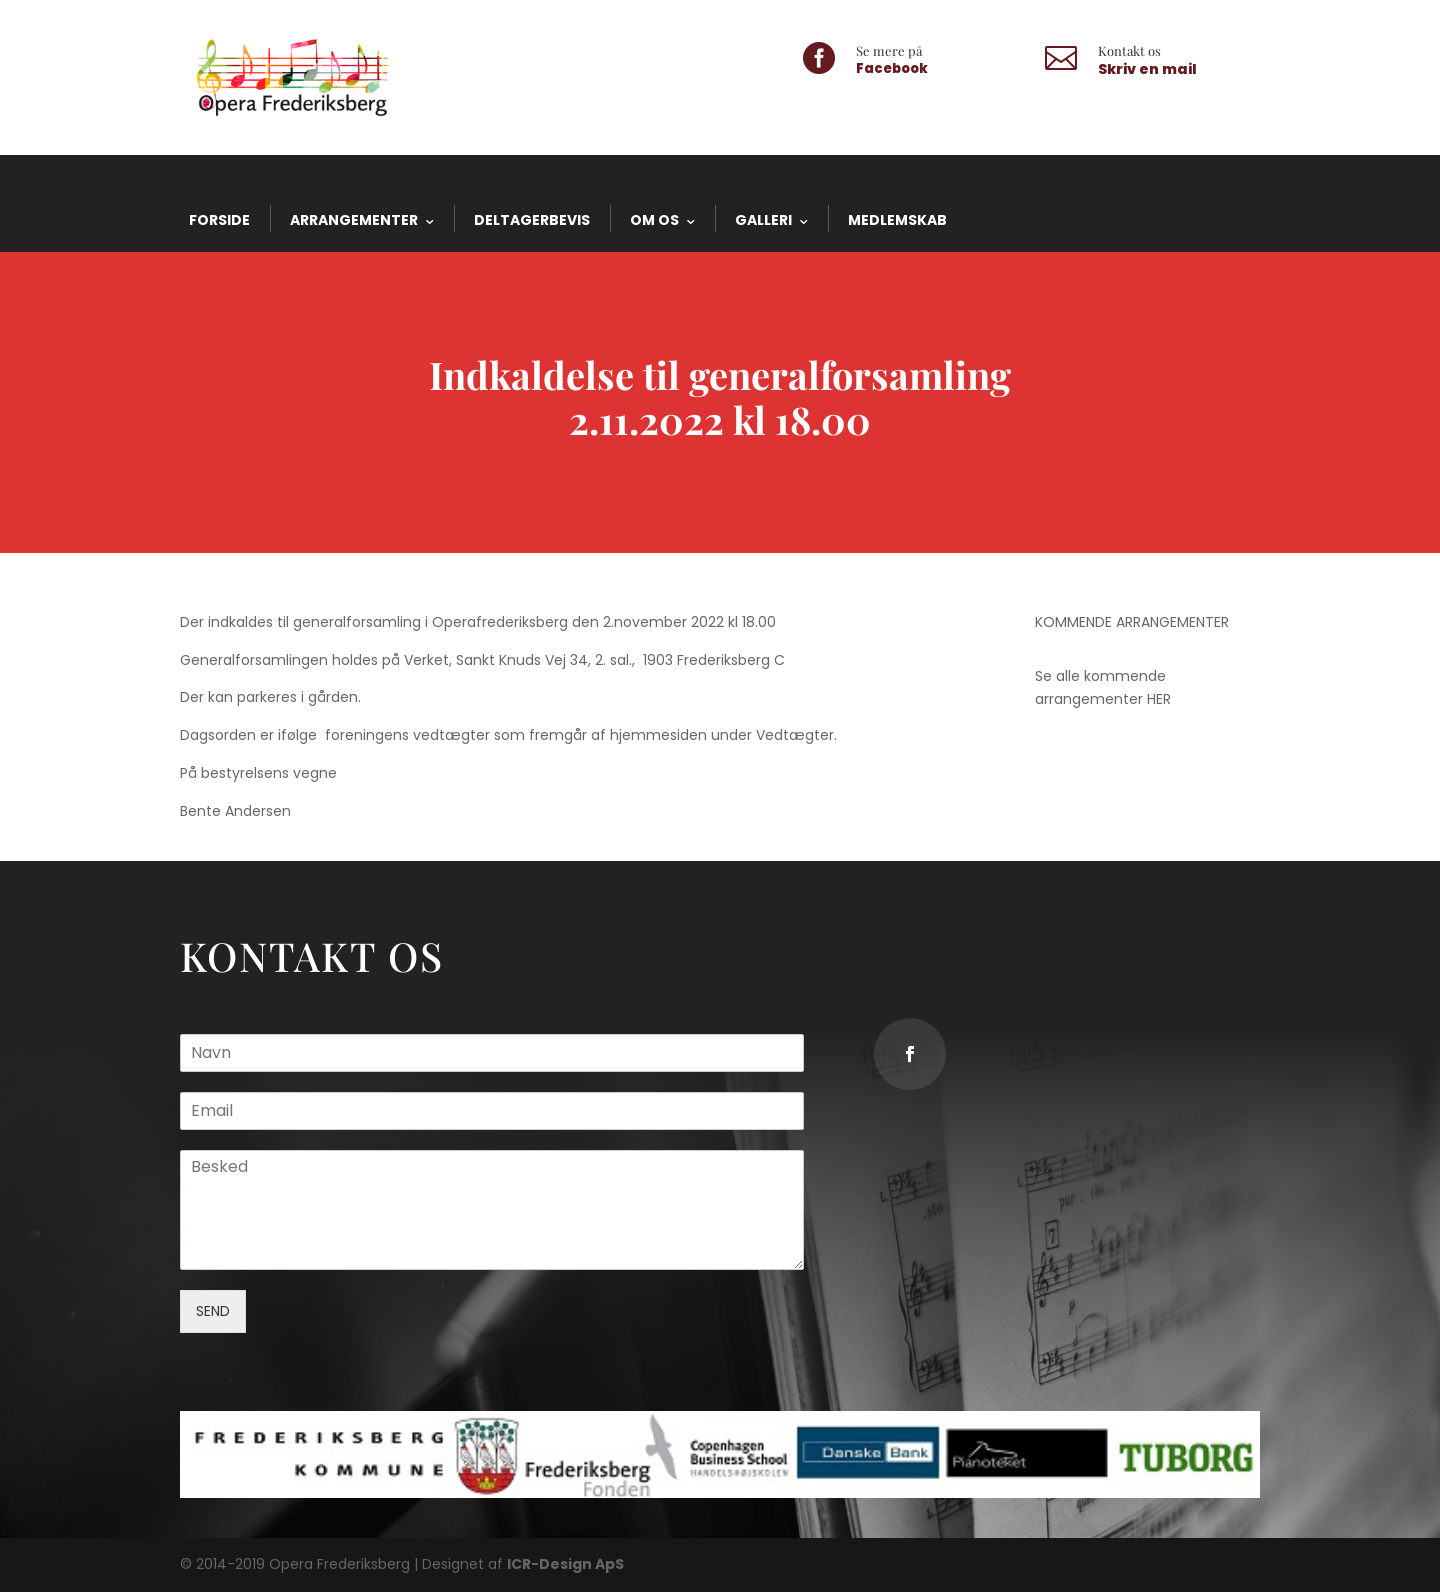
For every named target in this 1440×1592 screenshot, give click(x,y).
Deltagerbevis (532, 220)
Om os (654, 220)
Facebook (892, 68)
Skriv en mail (1147, 69)
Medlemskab (897, 220)
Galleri (763, 220)
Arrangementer (354, 220)
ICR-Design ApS (565, 1564)
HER (1159, 699)
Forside (219, 220)
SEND (234, 1303)
